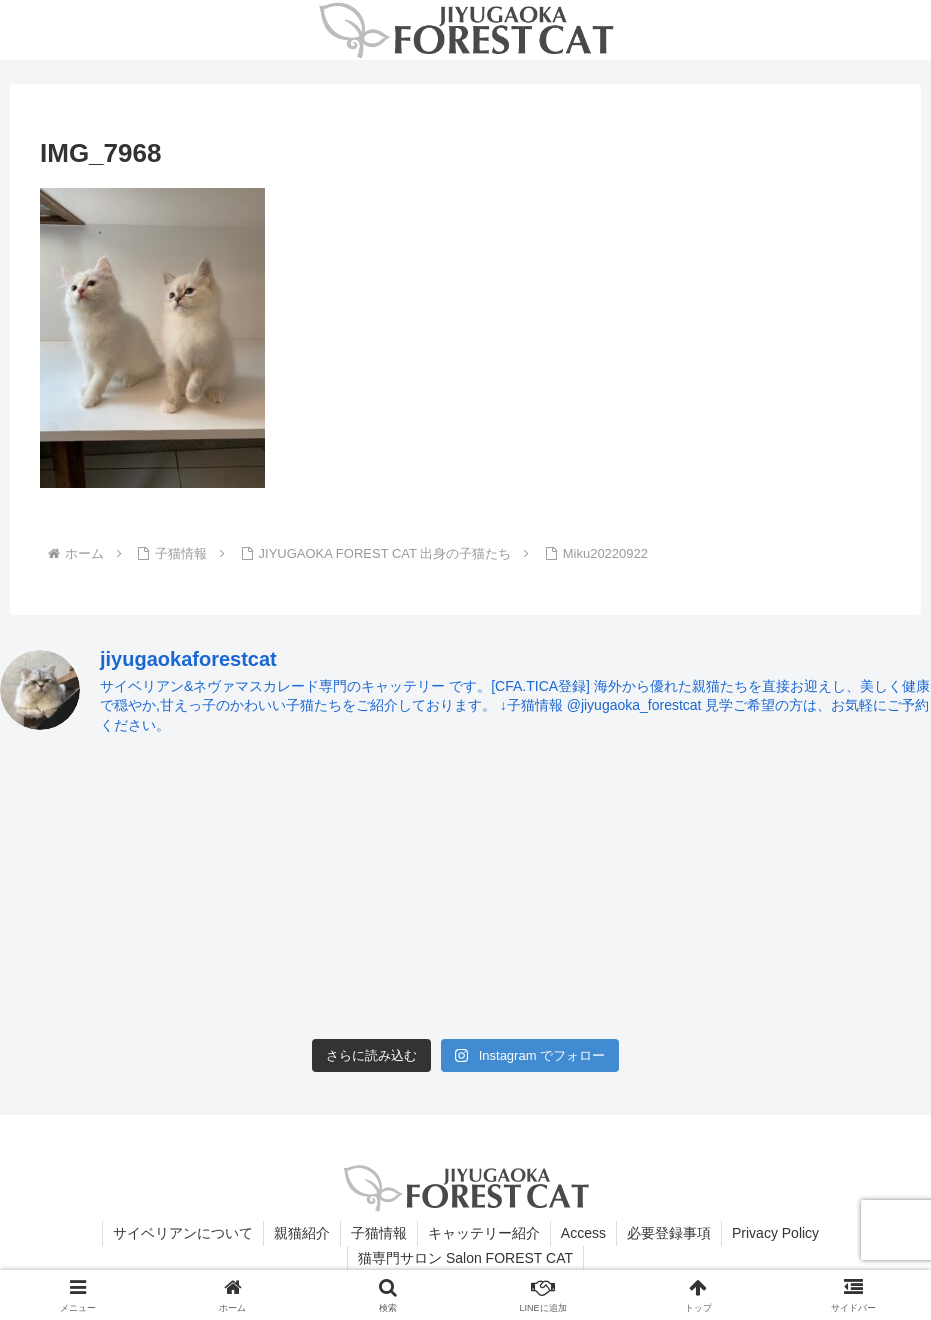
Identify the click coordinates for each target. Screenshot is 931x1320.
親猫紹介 (302, 1233)
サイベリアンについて (183, 1233)
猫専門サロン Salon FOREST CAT (465, 1258)
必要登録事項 (669, 1233)
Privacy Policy (775, 1233)
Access (583, 1233)
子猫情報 (379, 1233)
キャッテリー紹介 (484, 1233)
